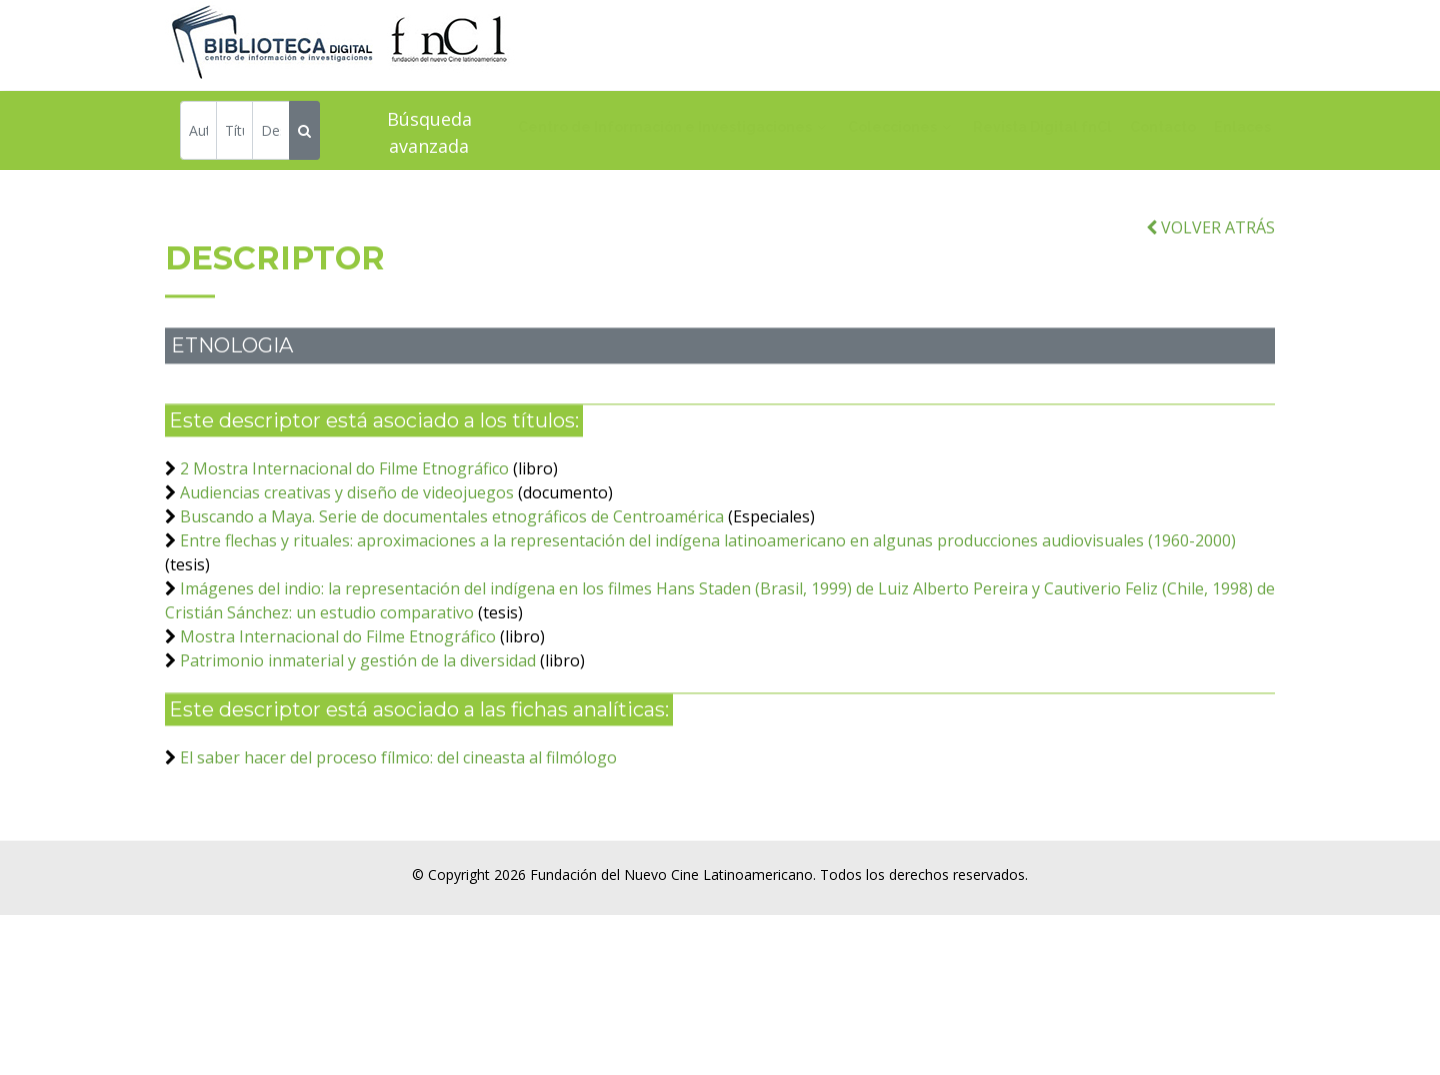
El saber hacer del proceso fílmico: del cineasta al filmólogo (398, 786)
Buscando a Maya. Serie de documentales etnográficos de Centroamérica (452, 545)
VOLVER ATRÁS (1210, 255)
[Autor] (198, 133)
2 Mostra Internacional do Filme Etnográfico (344, 497)
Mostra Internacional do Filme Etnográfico (338, 665)
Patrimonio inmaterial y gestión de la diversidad (358, 689)
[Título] (234, 133)
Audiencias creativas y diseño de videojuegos (347, 521)
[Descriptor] (270, 133)
